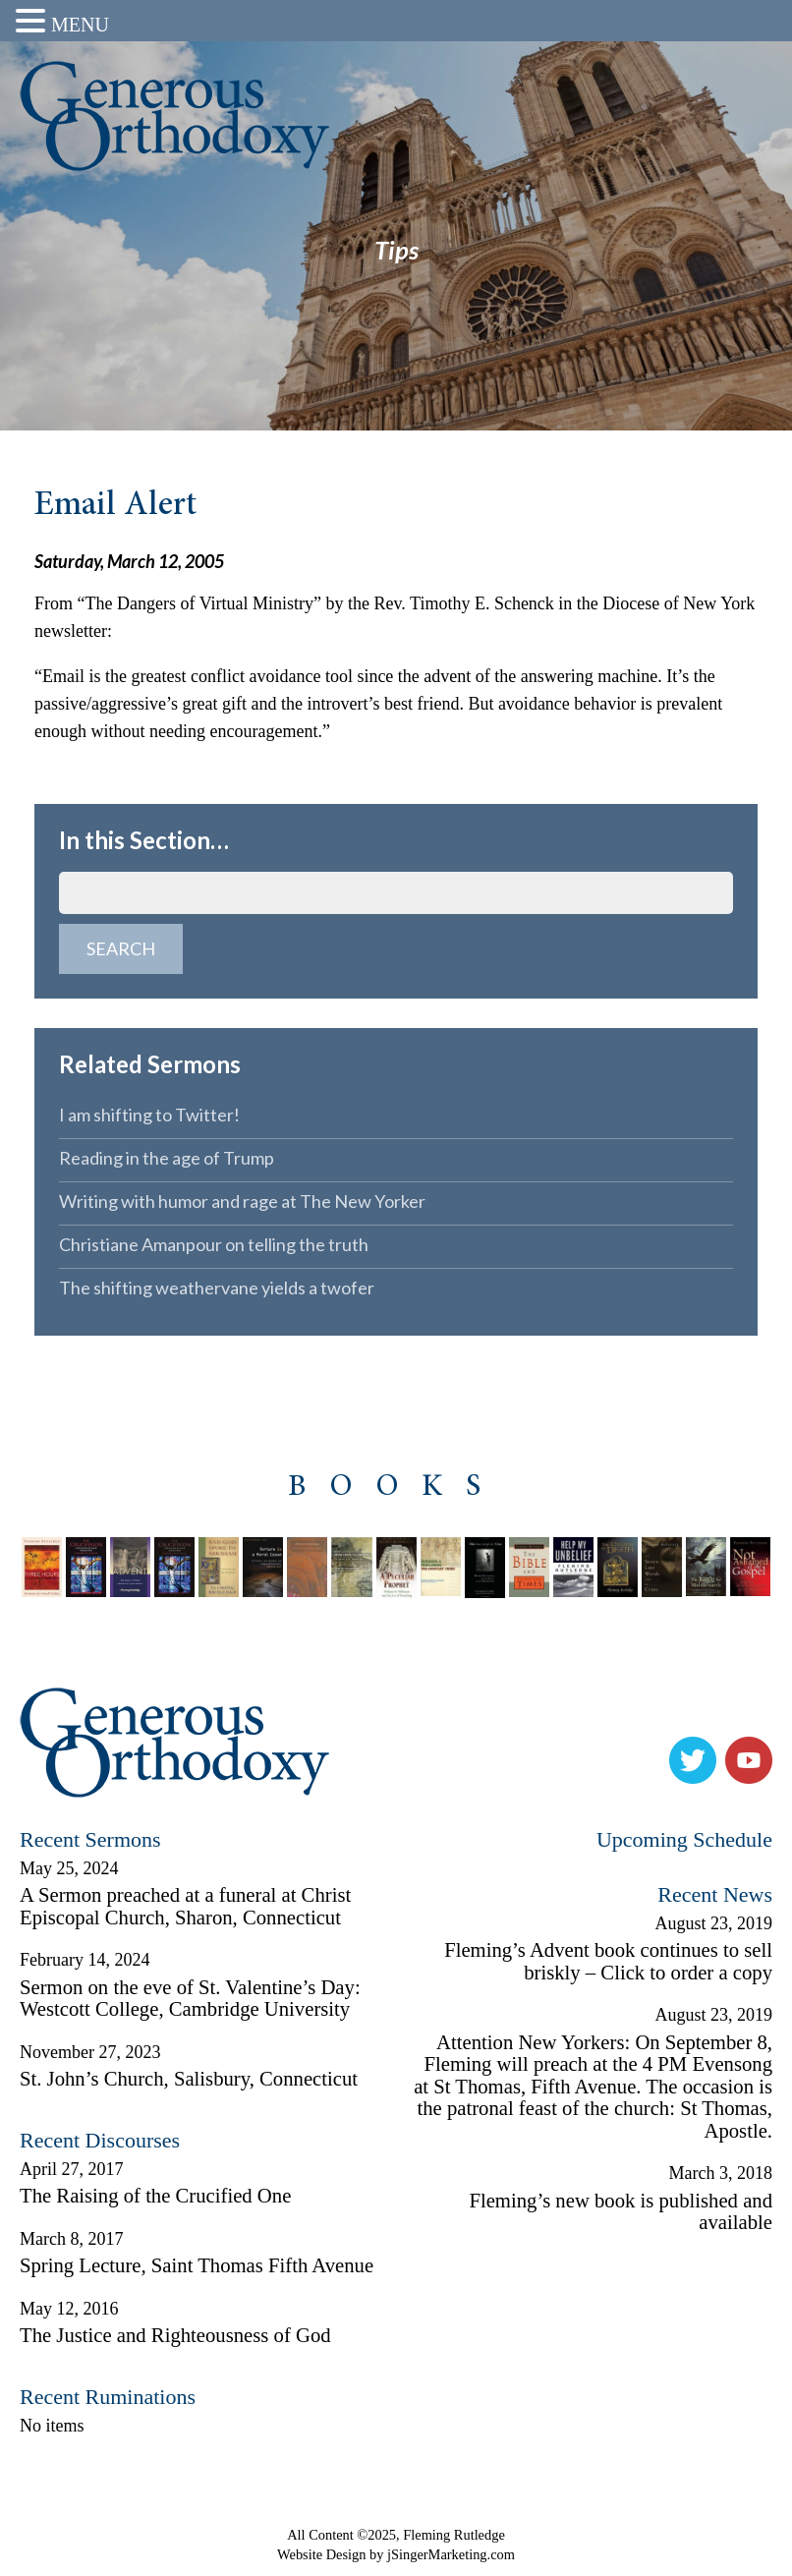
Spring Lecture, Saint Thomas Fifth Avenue (196, 2265)
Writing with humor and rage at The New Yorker (242, 1201)
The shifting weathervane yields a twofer (216, 1287)
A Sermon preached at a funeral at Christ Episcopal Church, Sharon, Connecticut (185, 1906)
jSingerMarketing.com (451, 2554)
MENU (80, 24)
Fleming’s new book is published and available (620, 2212)
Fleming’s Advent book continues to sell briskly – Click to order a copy (608, 1961)
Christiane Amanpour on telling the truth (213, 1244)
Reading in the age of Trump (166, 1158)
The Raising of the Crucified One (155, 2195)
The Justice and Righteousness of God (175, 2335)
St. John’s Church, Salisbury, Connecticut (189, 2078)
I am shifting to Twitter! (149, 1114)
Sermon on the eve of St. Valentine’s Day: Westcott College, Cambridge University (190, 1998)
